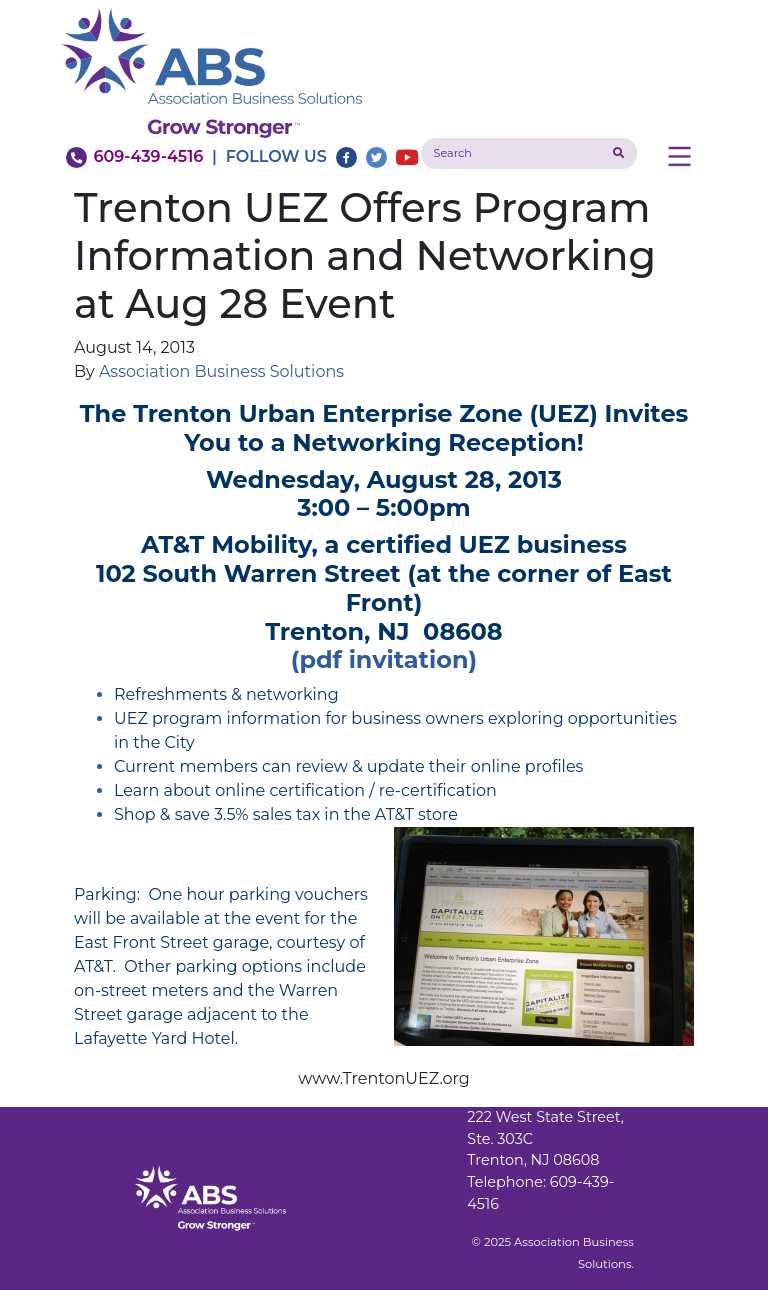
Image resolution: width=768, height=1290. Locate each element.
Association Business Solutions (221, 371)
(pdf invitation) (384, 659)
